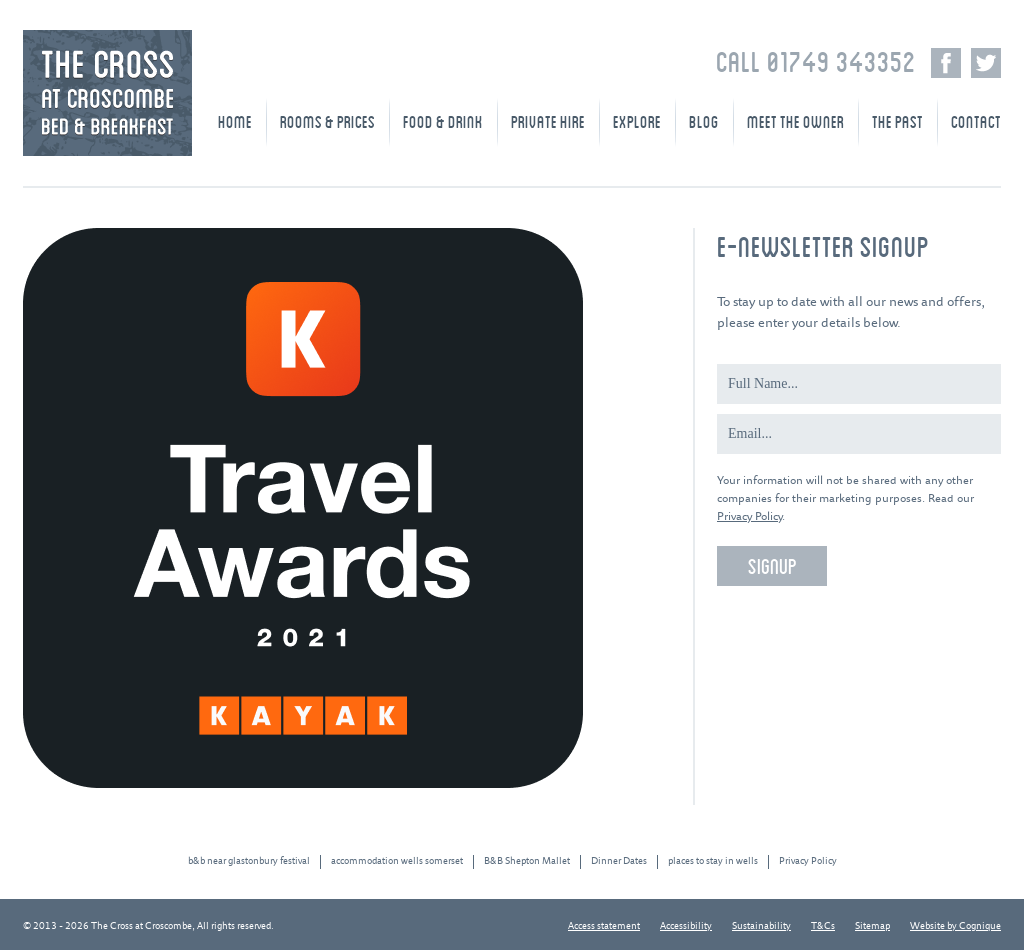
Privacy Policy (749, 516)
